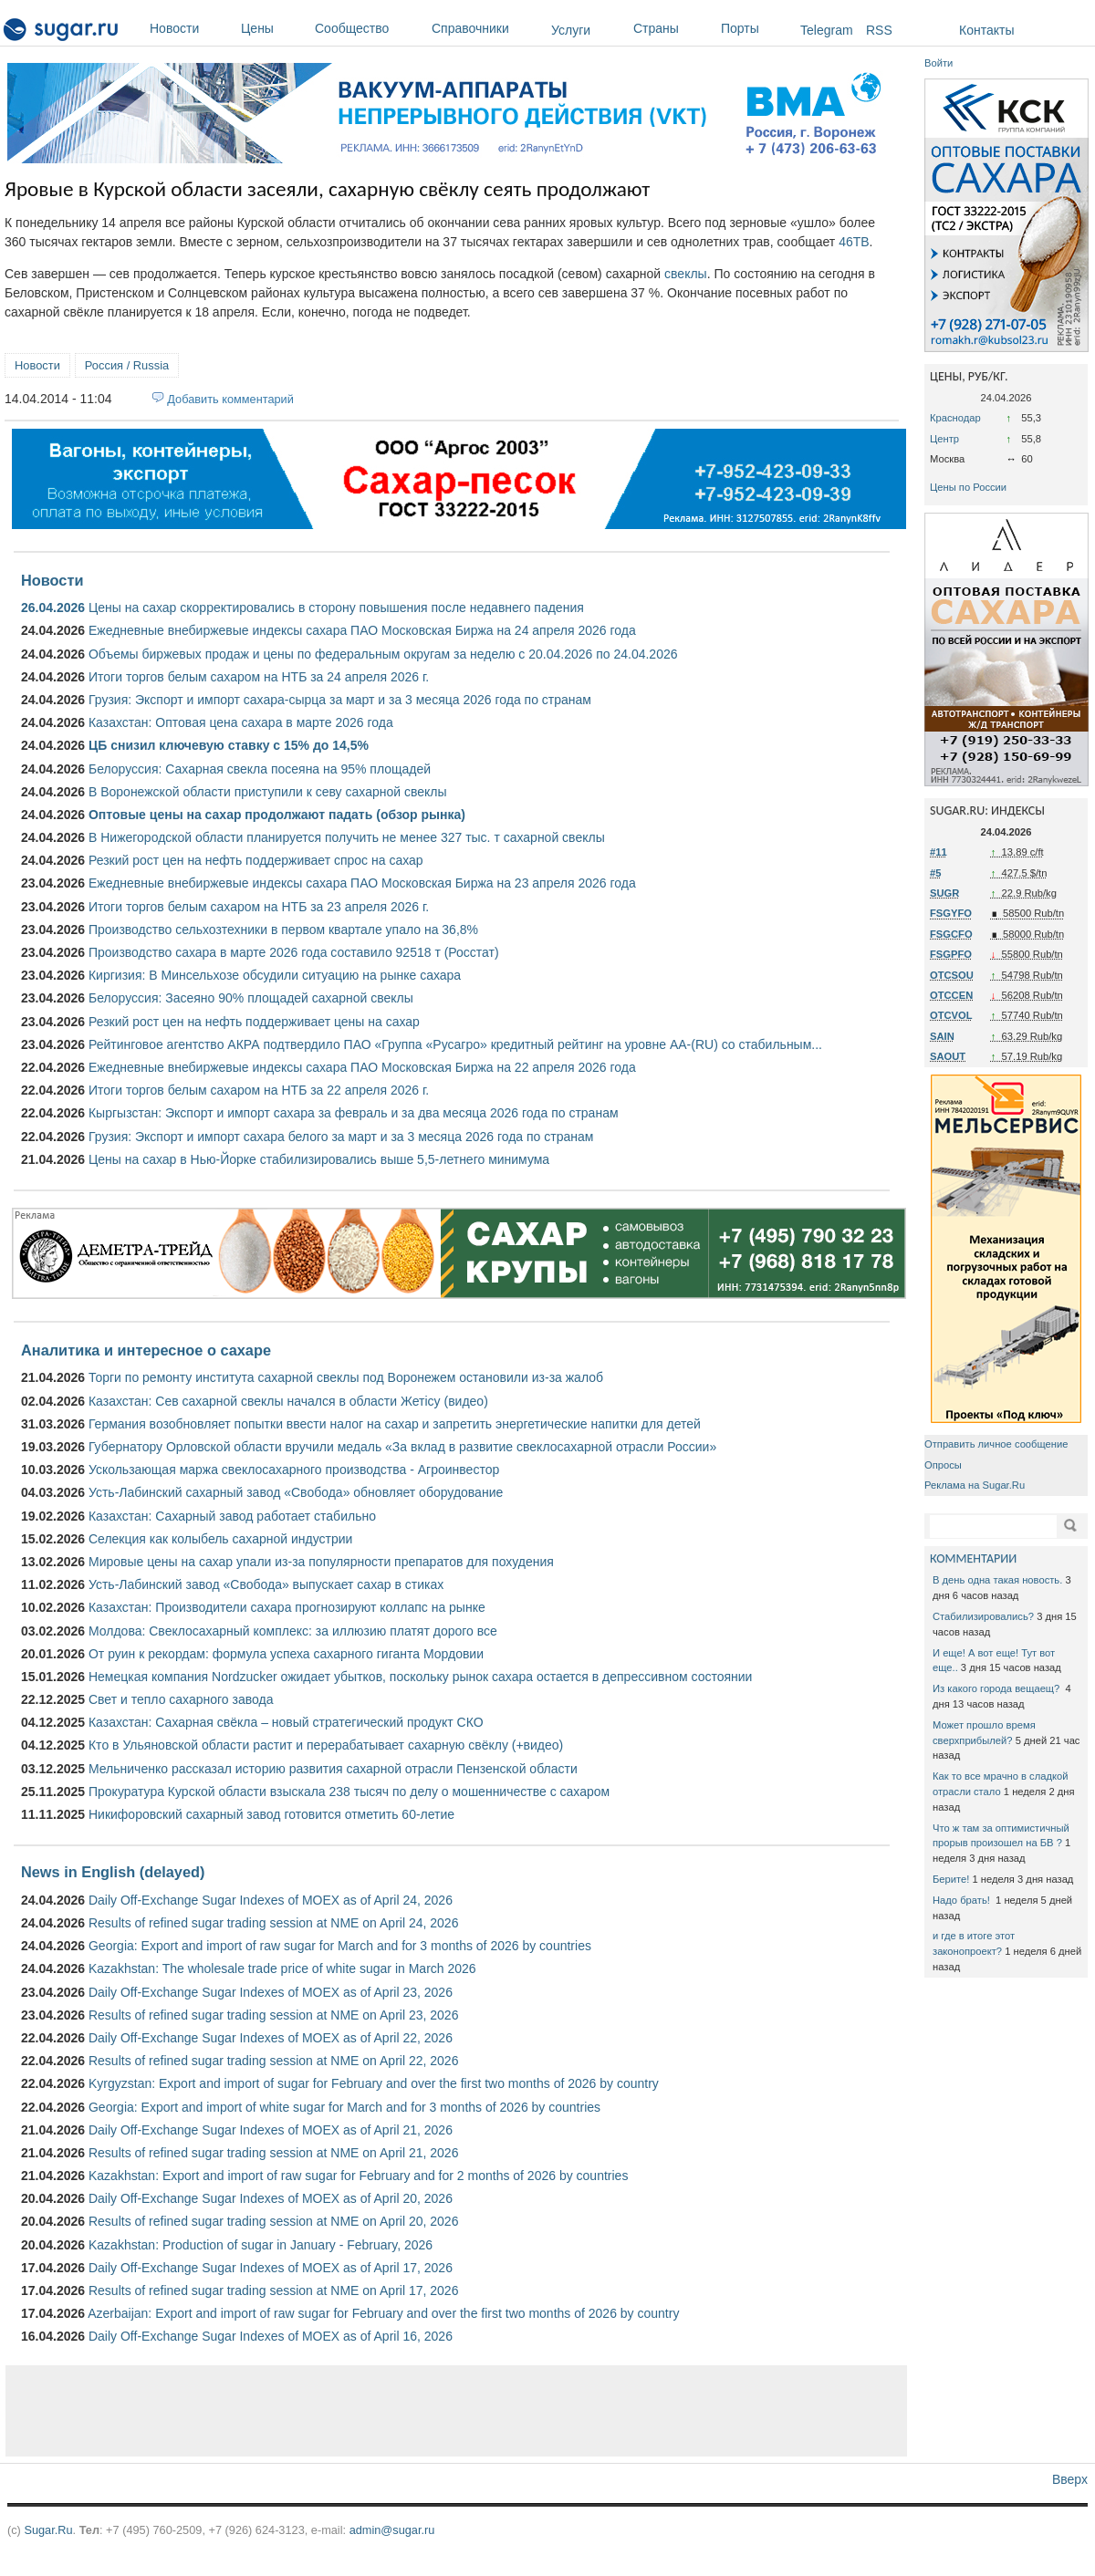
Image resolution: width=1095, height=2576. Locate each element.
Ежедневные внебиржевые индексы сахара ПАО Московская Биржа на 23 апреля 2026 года (362, 883)
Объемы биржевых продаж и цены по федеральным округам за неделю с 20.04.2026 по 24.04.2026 (383, 654)
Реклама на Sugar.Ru (974, 1485)
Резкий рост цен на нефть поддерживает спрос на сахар (256, 860)
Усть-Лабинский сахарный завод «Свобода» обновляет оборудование (296, 1492)
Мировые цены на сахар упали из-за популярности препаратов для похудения (321, 1561)
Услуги (570, 30)
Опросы (943, 1464)
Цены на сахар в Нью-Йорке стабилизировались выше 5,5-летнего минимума (319, 1159)
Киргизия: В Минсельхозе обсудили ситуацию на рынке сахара (275, 975)
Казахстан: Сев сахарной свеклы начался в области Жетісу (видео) (288, 1401)
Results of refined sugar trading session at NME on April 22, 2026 (273, 2060)
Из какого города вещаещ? (997, 1688)
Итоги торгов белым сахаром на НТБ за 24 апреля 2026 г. (259, 677)
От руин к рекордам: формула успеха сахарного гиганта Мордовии (286, 1653)
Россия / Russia (127, 365)
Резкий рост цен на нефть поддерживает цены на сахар (254, 1021)
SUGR (944, 893)
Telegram (826, 30)
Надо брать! (963, 1900)
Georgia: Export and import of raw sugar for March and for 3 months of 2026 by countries (340, 1945)
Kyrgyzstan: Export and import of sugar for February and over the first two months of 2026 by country (374, 2083)
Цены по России (968, 487)
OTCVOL (951, 1015)
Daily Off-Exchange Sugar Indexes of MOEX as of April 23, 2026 (271, 1992)
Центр (944, 438)
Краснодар (955, 417)
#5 (935, 872)
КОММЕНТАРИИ (973, 1558)
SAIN (942, 1036)
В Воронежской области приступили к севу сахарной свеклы (268, 791)
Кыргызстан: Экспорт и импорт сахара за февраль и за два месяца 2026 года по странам (354, 1113)
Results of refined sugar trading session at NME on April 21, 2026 (273, 2152)
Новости (191, 28)
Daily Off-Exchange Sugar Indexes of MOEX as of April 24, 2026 (271, 1900)
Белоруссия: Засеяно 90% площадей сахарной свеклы (251, 998)
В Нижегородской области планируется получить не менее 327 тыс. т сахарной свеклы (347, 837)
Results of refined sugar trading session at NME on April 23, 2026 (273, 2015)
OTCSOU (952, 975)
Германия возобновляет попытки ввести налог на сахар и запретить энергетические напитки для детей (395, 1424)
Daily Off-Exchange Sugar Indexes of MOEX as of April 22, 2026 (271, 2038)
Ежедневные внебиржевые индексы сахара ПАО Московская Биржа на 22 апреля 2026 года (362, 1067)
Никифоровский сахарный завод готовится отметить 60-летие (271, 1814)
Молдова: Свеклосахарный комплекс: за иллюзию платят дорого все (293, 1631)
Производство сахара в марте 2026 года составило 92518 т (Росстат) (294, 952)
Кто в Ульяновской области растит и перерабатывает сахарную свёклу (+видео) (326, 1745)
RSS (879, 30)
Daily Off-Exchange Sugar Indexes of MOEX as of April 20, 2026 (271, 2198)
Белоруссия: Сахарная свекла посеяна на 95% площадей (260, 769)
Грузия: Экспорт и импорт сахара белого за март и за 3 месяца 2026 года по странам (341, 1136)
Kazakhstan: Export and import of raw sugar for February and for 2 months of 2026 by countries (358, 2175)
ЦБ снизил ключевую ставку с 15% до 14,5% (229, 745)
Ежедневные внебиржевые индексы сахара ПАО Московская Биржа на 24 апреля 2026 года (362, 630)
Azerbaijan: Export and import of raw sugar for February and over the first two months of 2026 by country (383, 2313)
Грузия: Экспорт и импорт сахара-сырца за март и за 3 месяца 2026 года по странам (340, 699)
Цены (273, 28)
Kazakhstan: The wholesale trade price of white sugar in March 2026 (282, 1968)
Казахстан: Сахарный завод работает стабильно (232, 1516)
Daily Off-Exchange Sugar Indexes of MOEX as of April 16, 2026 (271, 2336)
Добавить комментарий (230, 399)
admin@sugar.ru (392, 2530)
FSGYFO (951, 913)
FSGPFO (951, 954)
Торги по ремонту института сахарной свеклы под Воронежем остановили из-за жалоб (346, 1377)
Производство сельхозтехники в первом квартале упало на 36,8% (283, 929)
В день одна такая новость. (997, 1579)
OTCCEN (951, 995)
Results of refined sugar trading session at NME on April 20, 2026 (273, 2221)
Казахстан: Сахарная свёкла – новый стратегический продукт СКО (286, 1722)
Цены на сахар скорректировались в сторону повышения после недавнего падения (336, 607)
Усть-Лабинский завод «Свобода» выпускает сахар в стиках (266, 1584)
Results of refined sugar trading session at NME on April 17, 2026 (273, 2290)
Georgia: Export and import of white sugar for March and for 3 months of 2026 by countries (344, 2107)
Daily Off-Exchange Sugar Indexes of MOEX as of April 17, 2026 (271, 2267)
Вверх (1070, 2479)
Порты (756, 28)
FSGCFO (951, 934)
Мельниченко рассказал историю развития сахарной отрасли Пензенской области (333, 1768)
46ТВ (854, 241)
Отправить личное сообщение (996, 1444)
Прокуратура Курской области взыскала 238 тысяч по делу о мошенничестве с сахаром (349, 1791)
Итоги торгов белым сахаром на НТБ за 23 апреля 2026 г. (259, 906)
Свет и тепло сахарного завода (181, 1699)
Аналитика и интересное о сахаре (146, 1350)
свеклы (685, 273)
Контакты (986, 30)
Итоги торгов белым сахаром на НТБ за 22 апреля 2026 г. (259, 1090)
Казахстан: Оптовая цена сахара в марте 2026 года (241, 722)
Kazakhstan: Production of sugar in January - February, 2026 (261, 2245)
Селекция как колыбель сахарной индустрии (220, 1539)
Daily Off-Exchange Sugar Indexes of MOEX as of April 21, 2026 (271, 2130)
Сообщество (368, 28)
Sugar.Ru (48, 2530)
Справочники (487, 28)
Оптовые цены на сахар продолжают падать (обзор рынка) (277, 814)
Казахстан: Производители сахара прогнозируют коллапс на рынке (287, 1607)
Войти (938, 62)
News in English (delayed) (112, 1872)
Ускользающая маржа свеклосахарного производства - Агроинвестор (294, 1469)
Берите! (951, 1879)
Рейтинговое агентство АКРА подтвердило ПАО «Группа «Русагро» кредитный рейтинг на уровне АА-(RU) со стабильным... (455, 1044)
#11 (938, 852)
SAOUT (947, 1056)
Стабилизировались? (983, 1616)
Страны (672, 28)
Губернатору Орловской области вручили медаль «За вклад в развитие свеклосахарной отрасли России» (402, 1446)
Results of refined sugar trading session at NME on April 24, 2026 (273, 1923)
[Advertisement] (456, 2411)
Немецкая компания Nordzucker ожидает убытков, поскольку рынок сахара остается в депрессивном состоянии (420, 1676)
